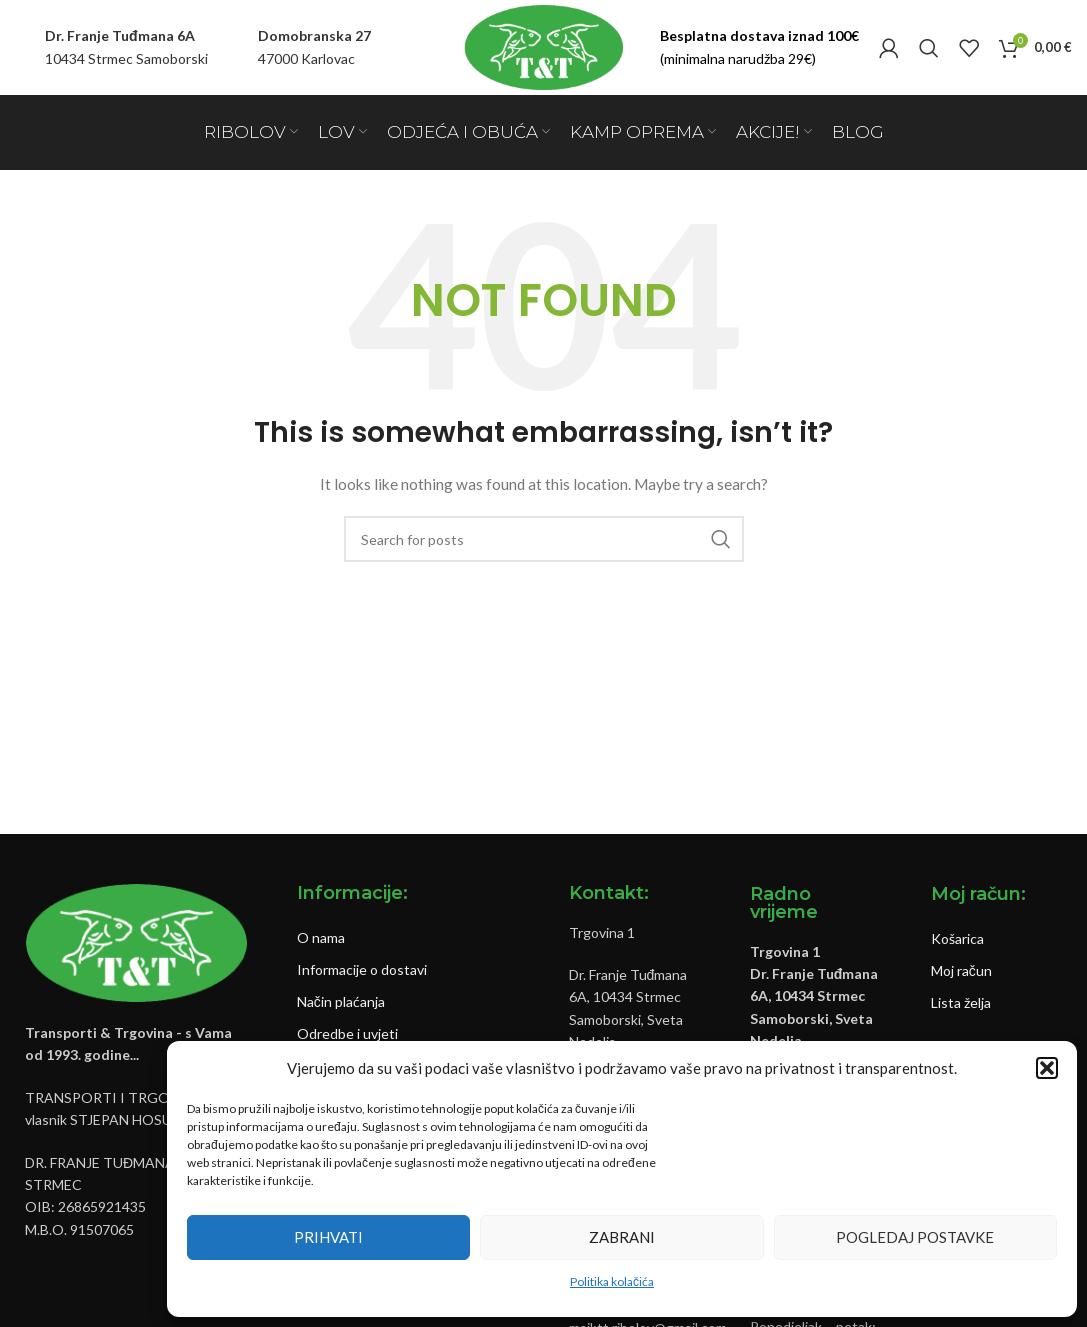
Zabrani (622, 1237)
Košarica (957, 938)
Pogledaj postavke (915, 1237)
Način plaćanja (341, 1001)
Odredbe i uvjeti (347, 1033)
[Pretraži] (929, 48)
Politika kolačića (612, 1281)
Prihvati (328, 1237)
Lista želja (961, 1002)
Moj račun (961, 970)
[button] (1047, 1068)
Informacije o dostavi (362, 969)
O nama (321, 937)
